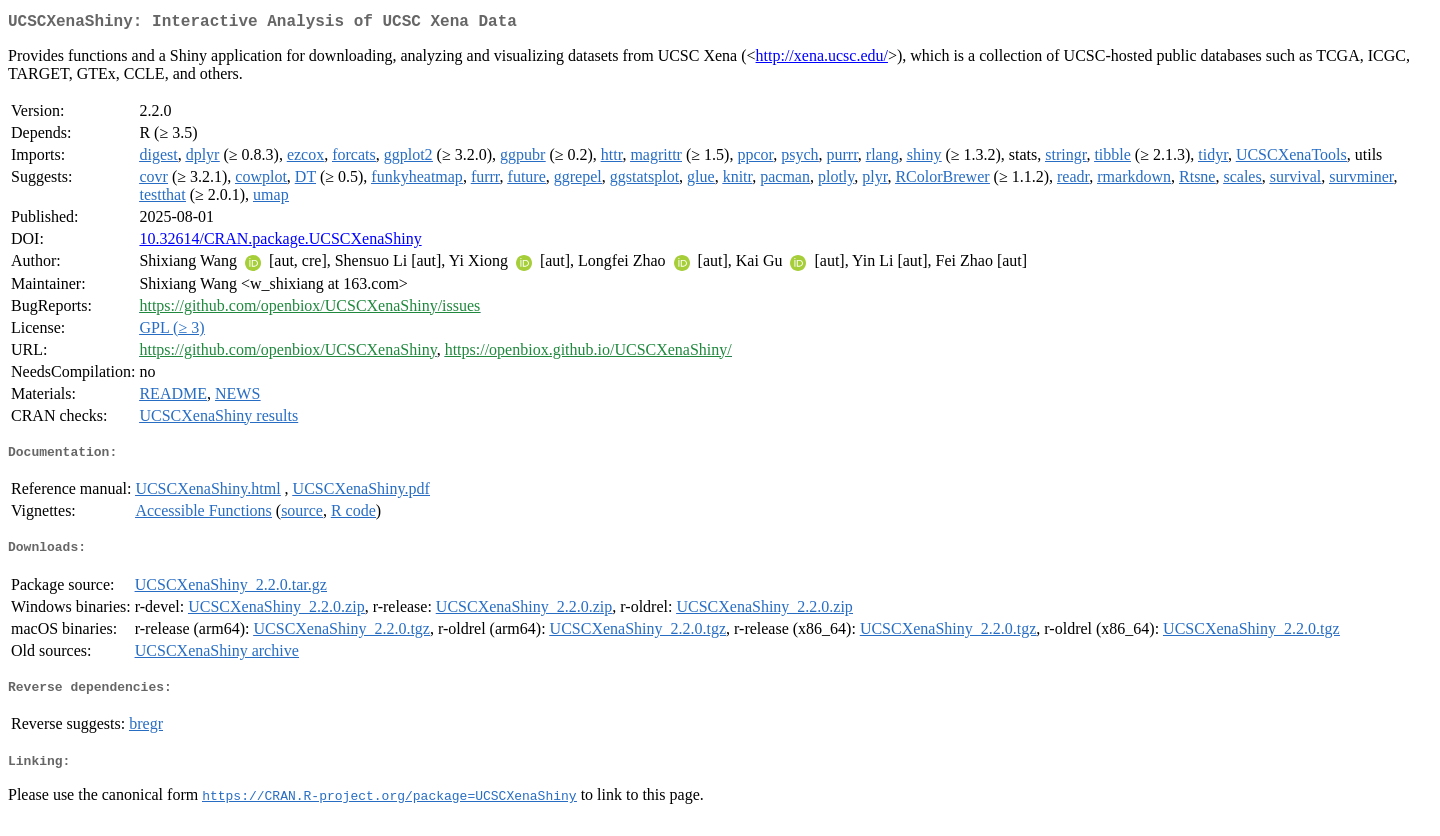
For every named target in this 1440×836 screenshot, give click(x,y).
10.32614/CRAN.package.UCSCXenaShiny (280, 242)
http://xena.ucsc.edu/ (822, 59)
